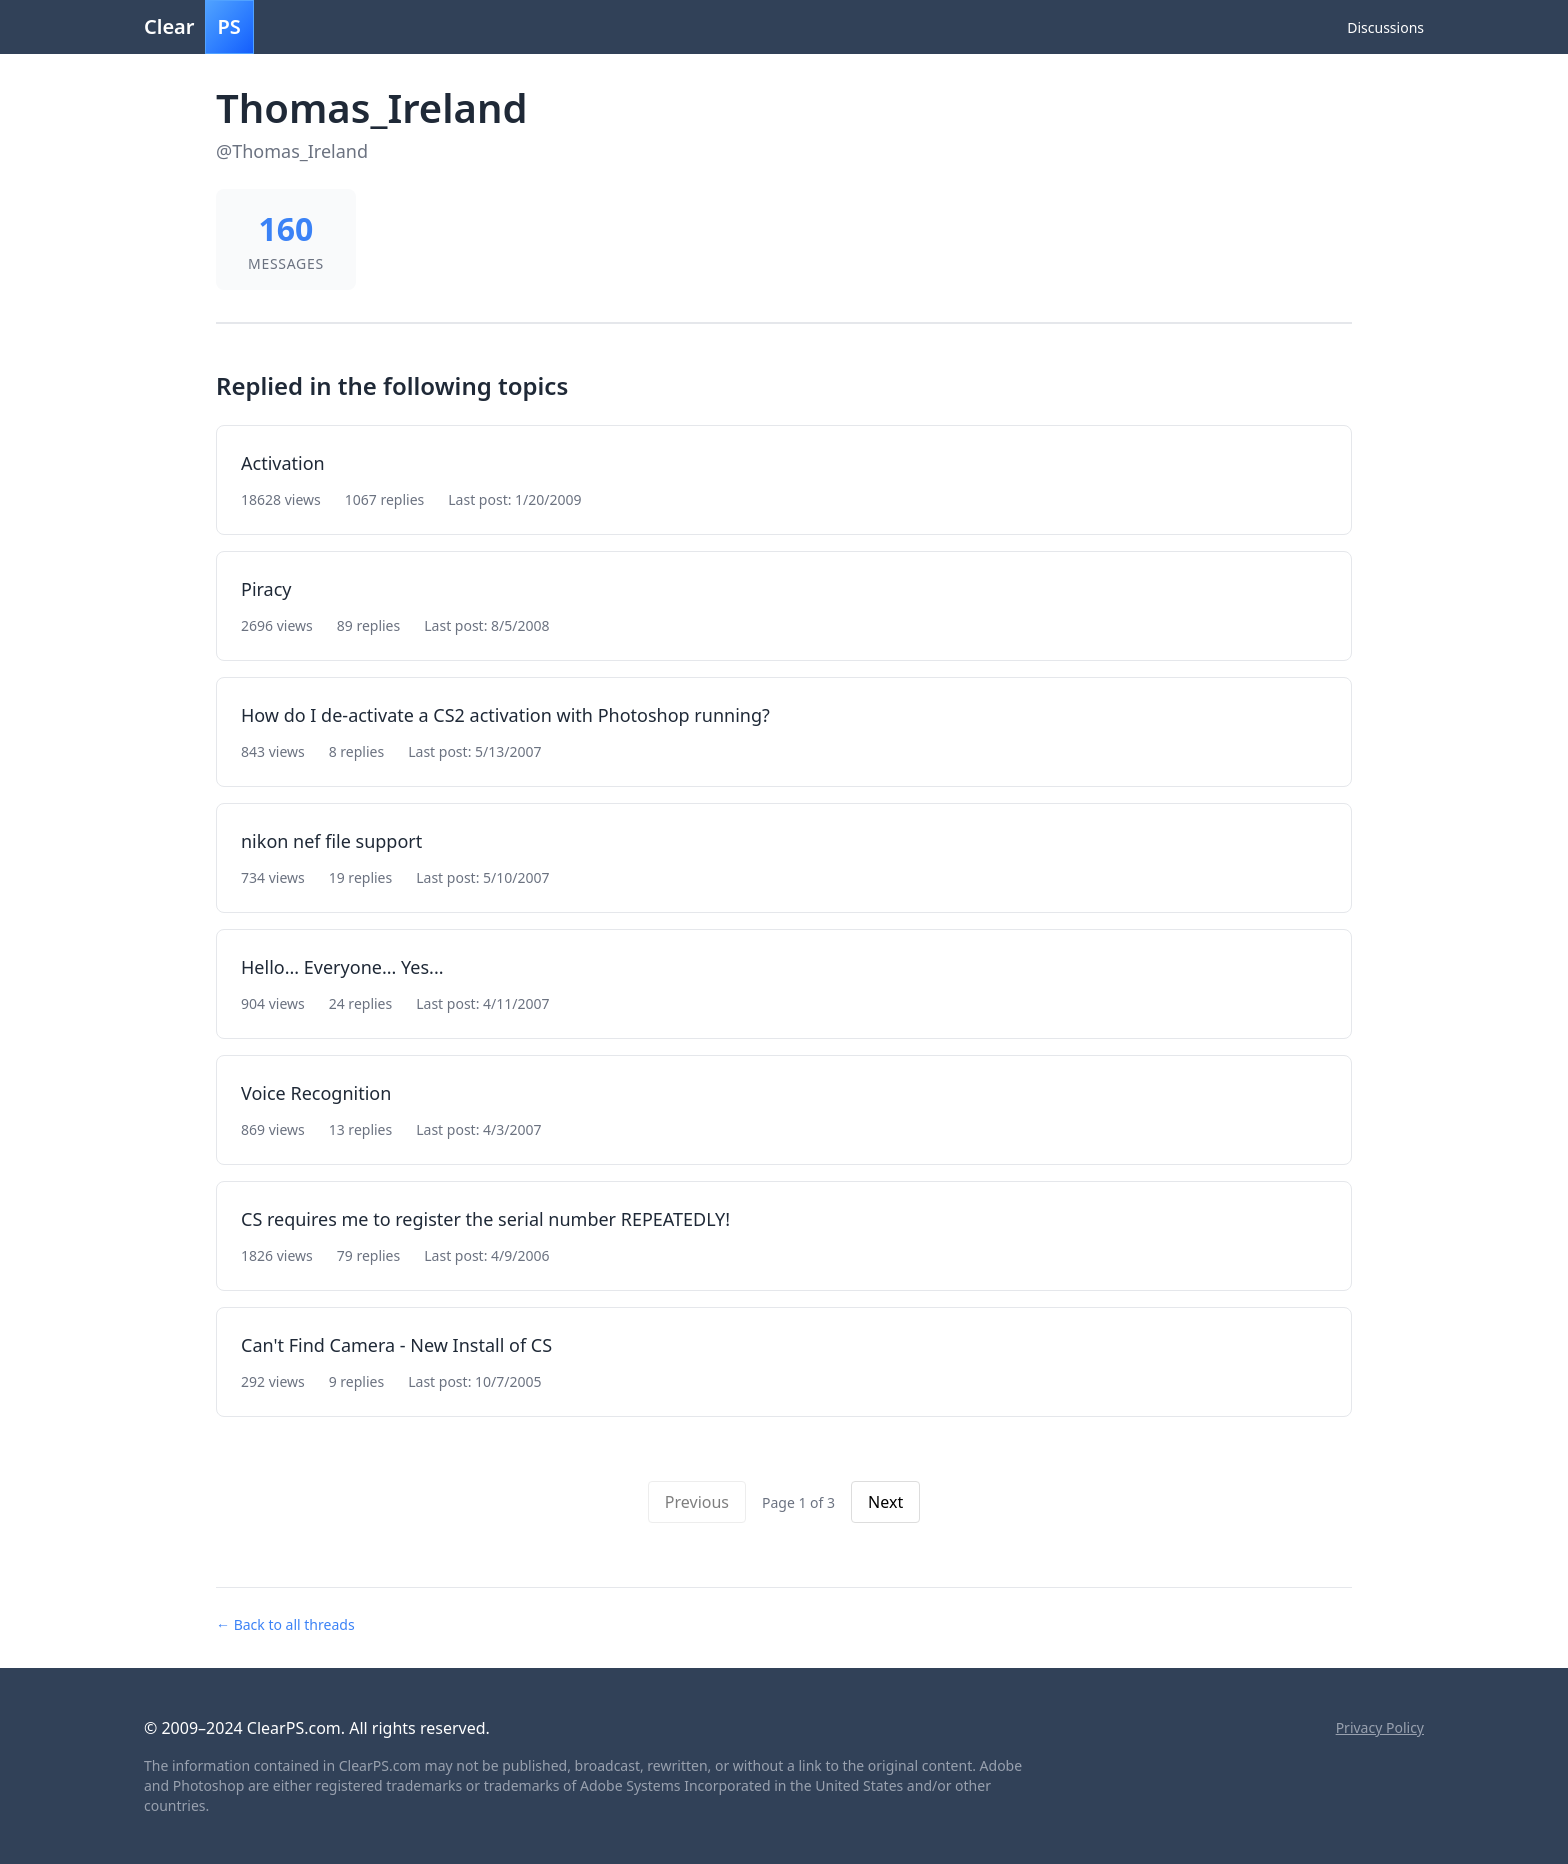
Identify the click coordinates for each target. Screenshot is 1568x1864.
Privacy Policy (1380, 1727)
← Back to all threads (285, 1624)
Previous (697, 1502)
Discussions (1385, 27)
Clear (199, 27)
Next (885, 1502)
